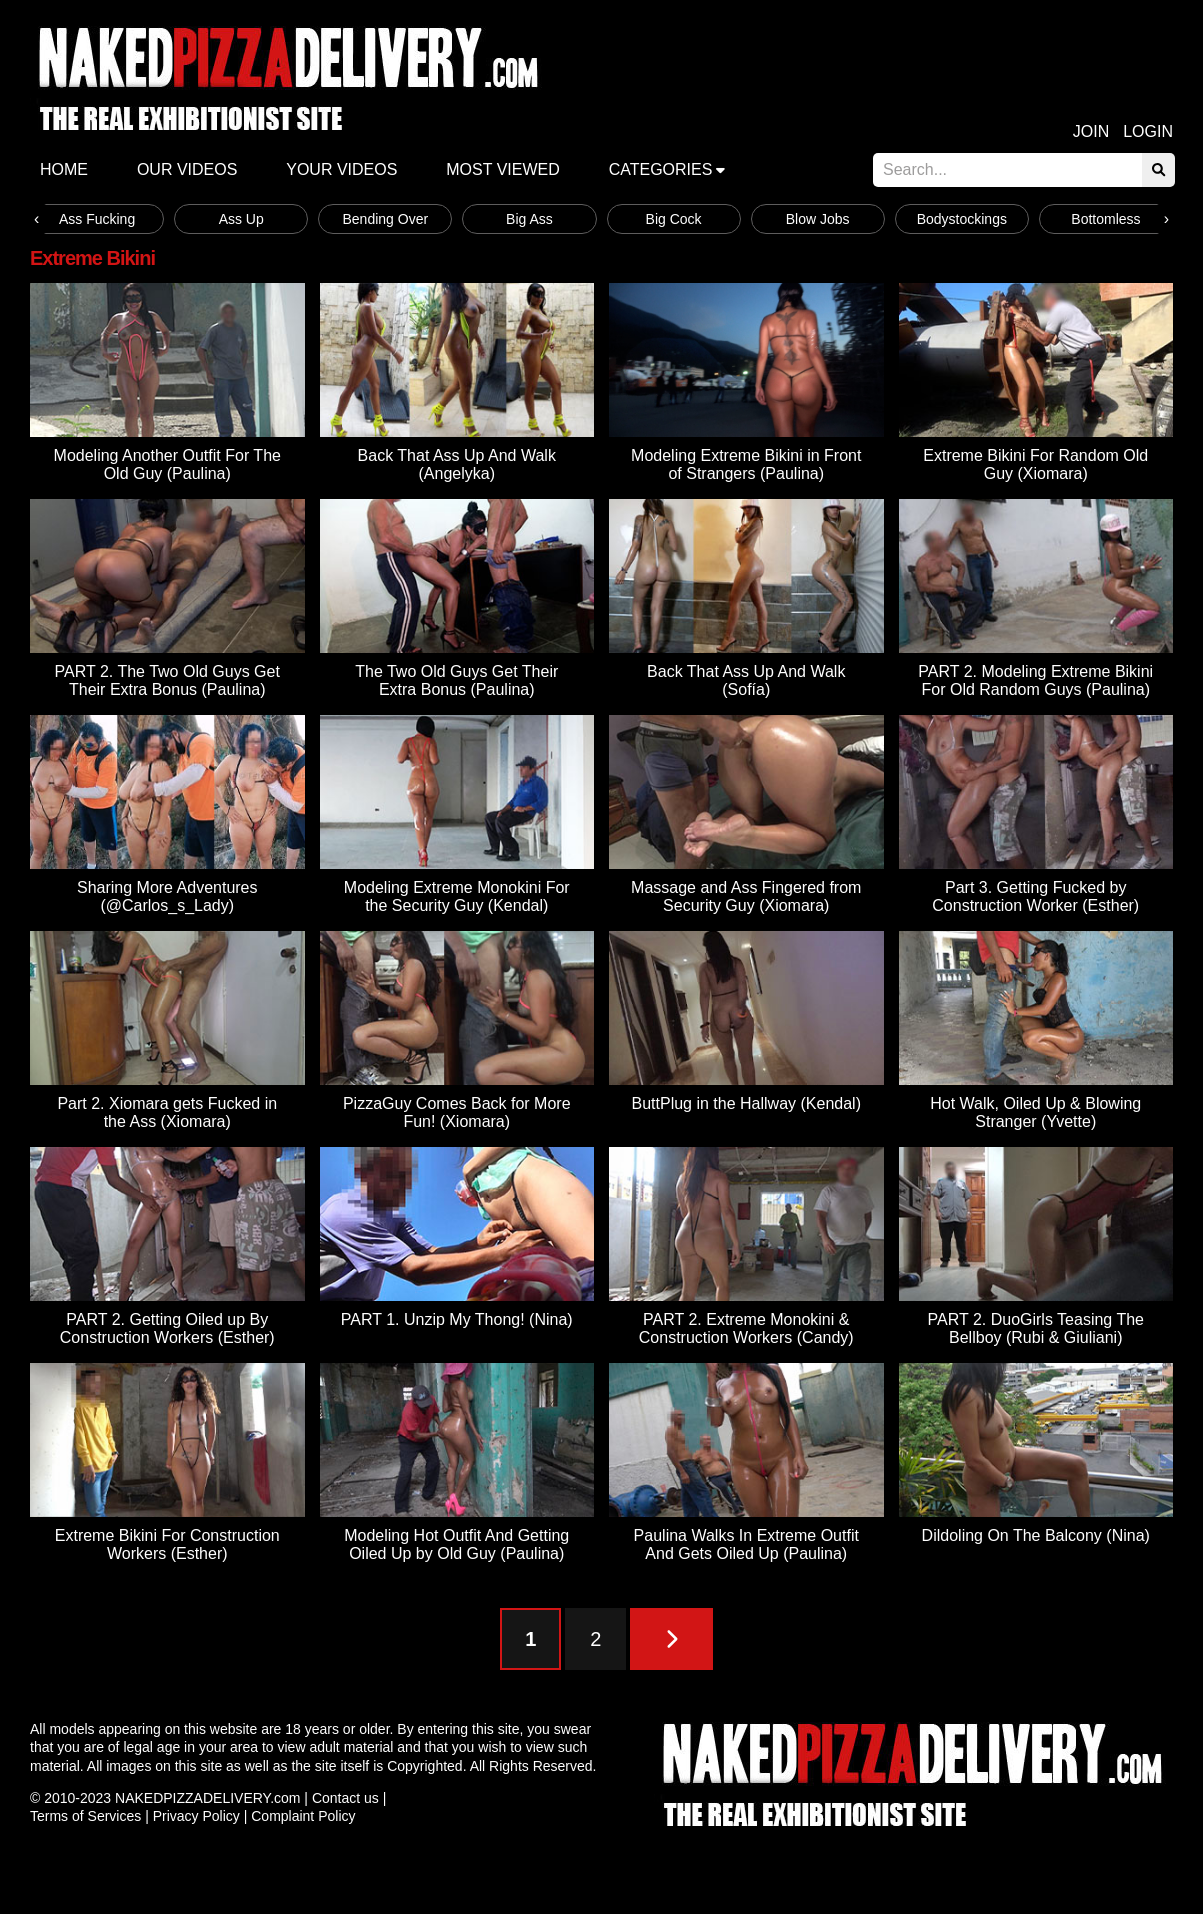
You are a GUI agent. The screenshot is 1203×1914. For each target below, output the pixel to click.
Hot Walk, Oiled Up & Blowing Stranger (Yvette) (1035, 1112)
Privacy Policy (196, 1816)
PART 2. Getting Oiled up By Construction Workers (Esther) (167, 1328)
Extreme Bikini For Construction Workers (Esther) (167, 1544)
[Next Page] (671, 1639)
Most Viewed (503, 169)
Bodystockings (962, 219)
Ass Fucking (97, 219)
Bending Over (386, 219)
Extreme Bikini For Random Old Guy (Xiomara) (1035, 464)
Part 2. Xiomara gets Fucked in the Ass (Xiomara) (167, 1112)
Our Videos (187, 169)
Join (1091, 131)
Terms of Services (85, 1816)
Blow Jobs (818, 219)
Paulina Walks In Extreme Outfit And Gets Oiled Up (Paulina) (746, 1544)
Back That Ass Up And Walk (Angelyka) (457, 464)
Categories (661, 169)
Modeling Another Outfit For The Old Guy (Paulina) (167, 464)
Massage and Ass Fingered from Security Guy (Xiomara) (746, 896)
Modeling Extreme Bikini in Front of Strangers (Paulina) (746, 464)
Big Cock (674, 219)
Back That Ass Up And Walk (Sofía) (746, 680)
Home (64, 169)
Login (1148, 131)
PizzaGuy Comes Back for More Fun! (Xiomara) (457, 1112)
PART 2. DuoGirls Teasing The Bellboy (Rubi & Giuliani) (1036, 1328)
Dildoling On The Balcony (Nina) (1036, 1535)
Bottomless (1105, 219)
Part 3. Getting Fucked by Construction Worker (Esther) (1035, 896)
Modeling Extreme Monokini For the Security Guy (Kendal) (457, 896)
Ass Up (241, 219)
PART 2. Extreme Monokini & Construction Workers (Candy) (746, 1328)
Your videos (341, 169)
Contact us (345, 1798)
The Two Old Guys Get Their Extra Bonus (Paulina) (456, 680)
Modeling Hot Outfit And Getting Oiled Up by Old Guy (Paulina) (456, 1544)
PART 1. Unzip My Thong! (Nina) (457, 1319)
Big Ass (529, 219)
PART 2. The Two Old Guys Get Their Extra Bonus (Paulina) (167, 680)
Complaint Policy (303, 1816)
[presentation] (36, 219)
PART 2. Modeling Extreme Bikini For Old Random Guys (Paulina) (1035, 680)
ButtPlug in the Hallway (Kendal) (746, 1103)
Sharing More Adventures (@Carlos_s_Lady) (167, 896)
